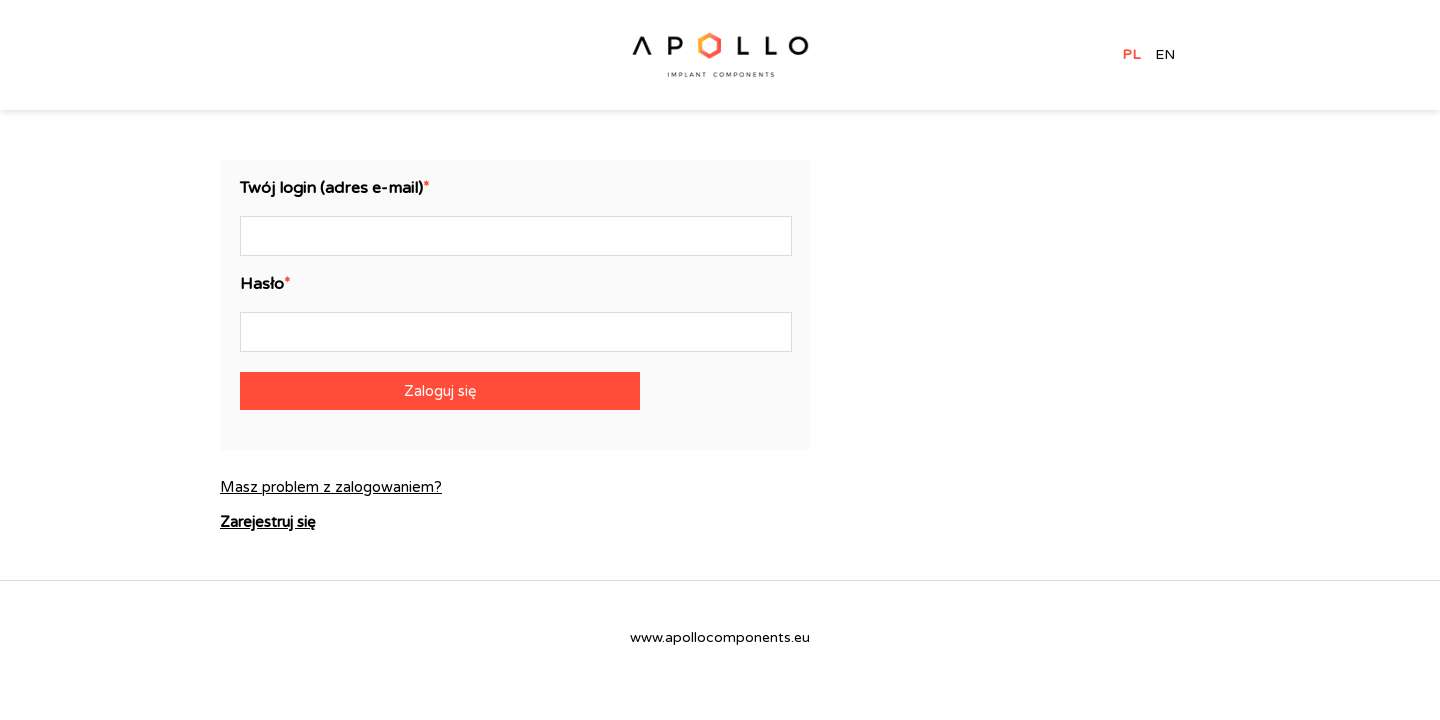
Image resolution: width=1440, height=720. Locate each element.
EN (1165, 55)
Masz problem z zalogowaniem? (331, 487)
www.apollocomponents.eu (720, 637)
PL (1131, 55)
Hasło (262, 284)
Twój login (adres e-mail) (331, 188)
